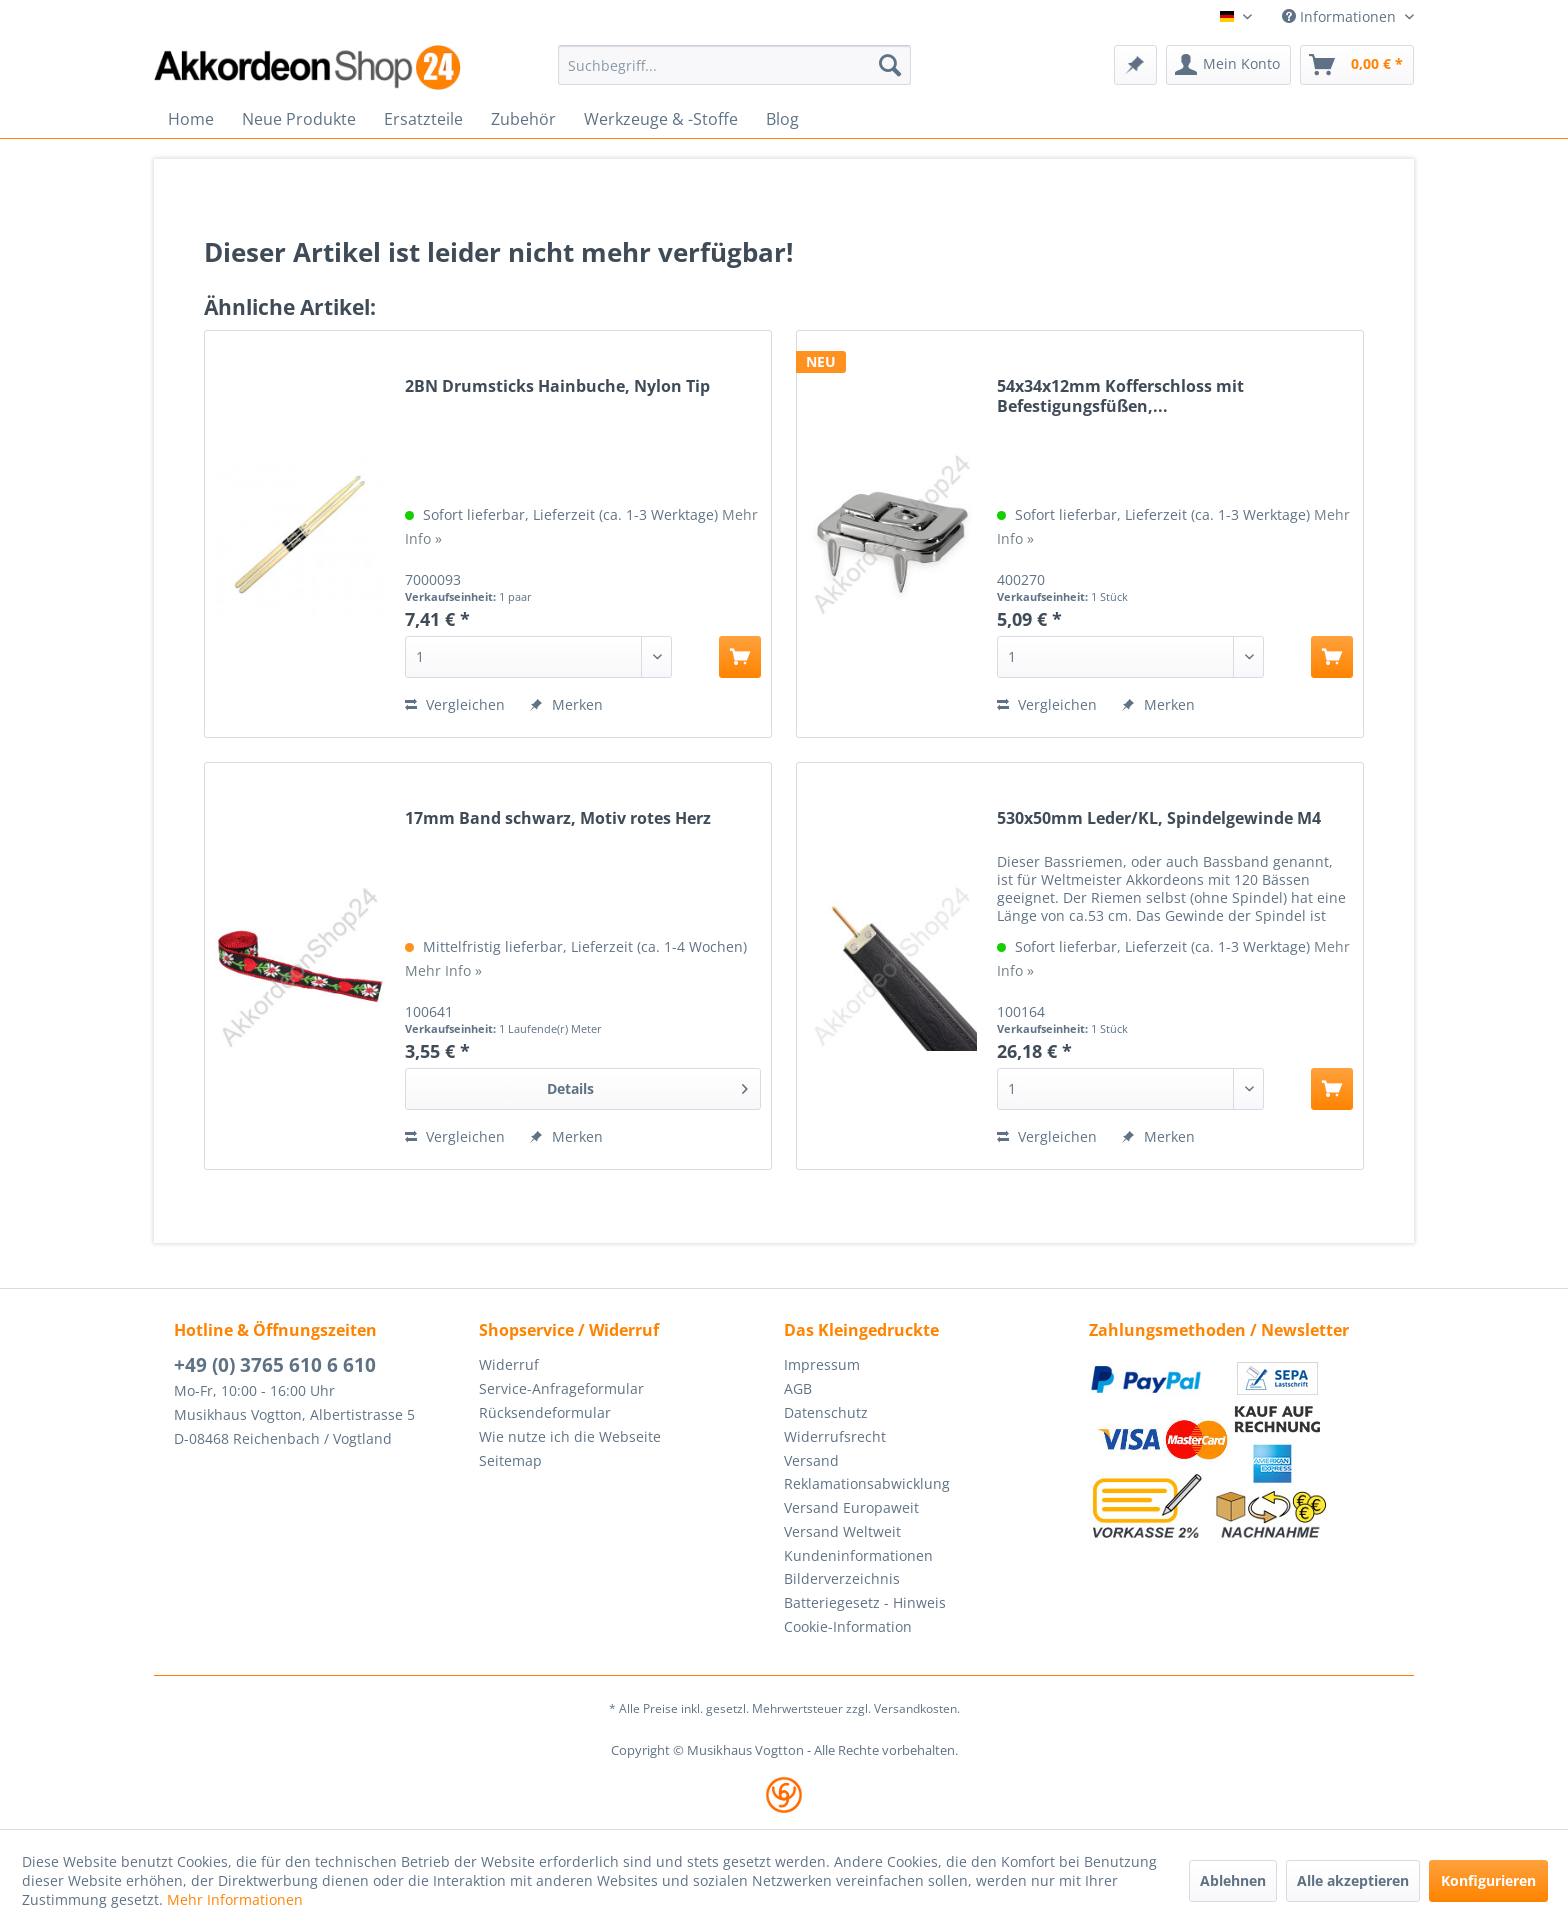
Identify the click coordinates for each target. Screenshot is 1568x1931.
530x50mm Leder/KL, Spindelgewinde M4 (1159, 818)
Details (647, 1085)
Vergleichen (455, 704)
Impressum (822, 1364)
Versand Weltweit (842, 1531)
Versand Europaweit (851, 1507)
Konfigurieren (1488, 1880)
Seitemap (510, 1460)
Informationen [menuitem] (1341, 16)
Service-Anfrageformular (561, 1388)
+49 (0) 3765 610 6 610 (275, 1365)
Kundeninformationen (858, 1555)
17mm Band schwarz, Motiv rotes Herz (558, 818)
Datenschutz (826, 1412)
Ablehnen (1233, 1880)
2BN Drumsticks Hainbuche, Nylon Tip (557, 386)
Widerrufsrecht (835, 1436)
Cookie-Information (848, 1626)
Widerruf (509, 1364)
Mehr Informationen (235, 1899)
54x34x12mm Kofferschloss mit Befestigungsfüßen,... (1120, 396)
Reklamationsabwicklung (867, 1483)
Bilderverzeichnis (842, 1578)
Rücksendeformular (545, 1412)
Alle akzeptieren (1353, 1880)
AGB (798, 1388)
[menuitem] (734, 65)
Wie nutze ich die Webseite (570, 1436)
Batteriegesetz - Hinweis (865, 1602)
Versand (811, 1460)
